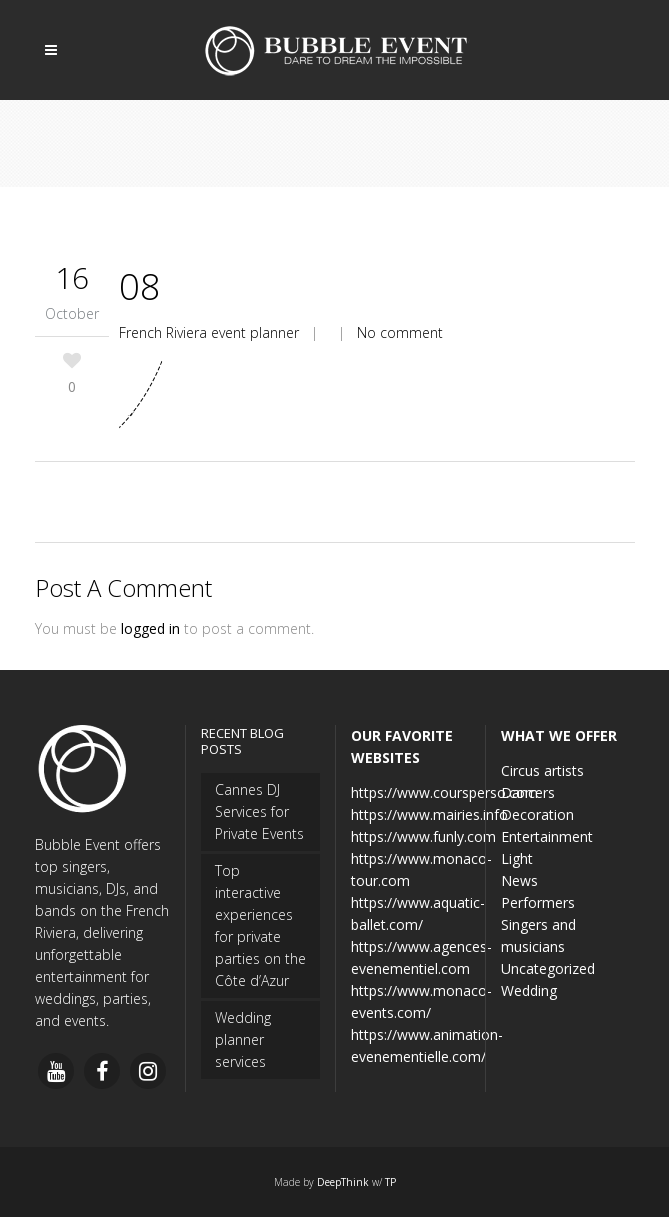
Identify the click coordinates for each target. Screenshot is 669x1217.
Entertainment (547, 836)
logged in (150, 628)
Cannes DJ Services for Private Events (259, 811)
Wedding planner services (243, 1039)
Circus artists (542, 770)
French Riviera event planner (209, 332)
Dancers (528, 792)
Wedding (529, 990)
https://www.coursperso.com (444, 792)
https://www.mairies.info (429, 814)
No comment (400, 332)
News (519, 880)
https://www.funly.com (423, 836)
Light (517, 858)
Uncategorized (548, 968)
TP (390, 1182)
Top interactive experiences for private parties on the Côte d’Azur (260, 925)
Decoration (537, 814)
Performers (538, 902)
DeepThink (343, 1182)
